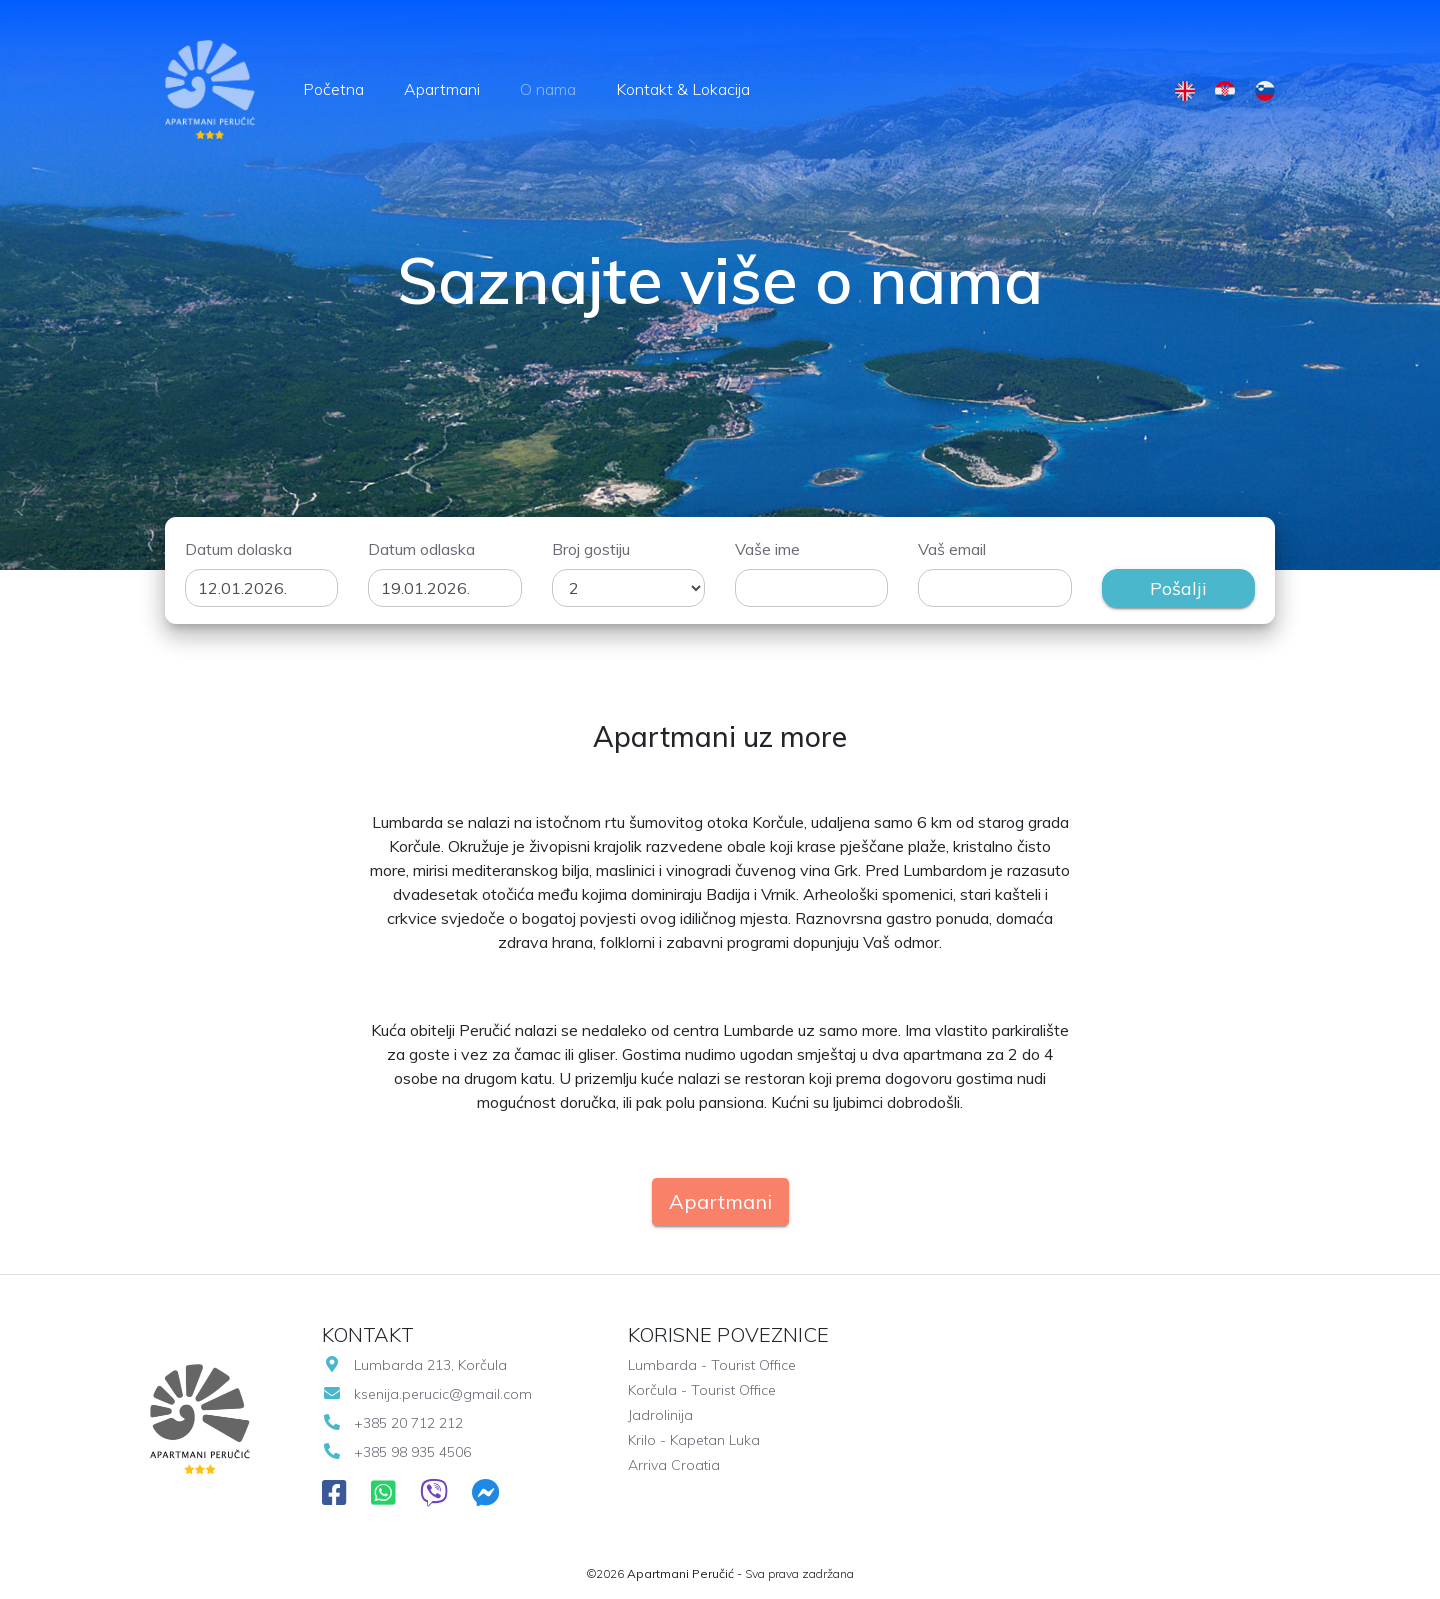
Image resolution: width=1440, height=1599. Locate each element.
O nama (548, 89)
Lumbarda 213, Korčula (414, 1365)
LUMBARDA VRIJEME (1083, 1419)
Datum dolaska (238, 549)
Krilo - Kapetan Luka (694, 1440)
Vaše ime (767, 549)
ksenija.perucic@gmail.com (427, 1394)
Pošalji (1178, 588)
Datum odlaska (421, 549)
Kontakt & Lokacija (683, 89)
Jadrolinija (660, 1415)
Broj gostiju (591, 549)
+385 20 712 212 (392, 1423)
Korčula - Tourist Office (702, 1390)
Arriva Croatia (674, 1465)
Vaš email (952, 549)
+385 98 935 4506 (396, 1452)
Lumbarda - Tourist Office (712, 1365)
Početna (333, 89)
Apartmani (442, 89)
